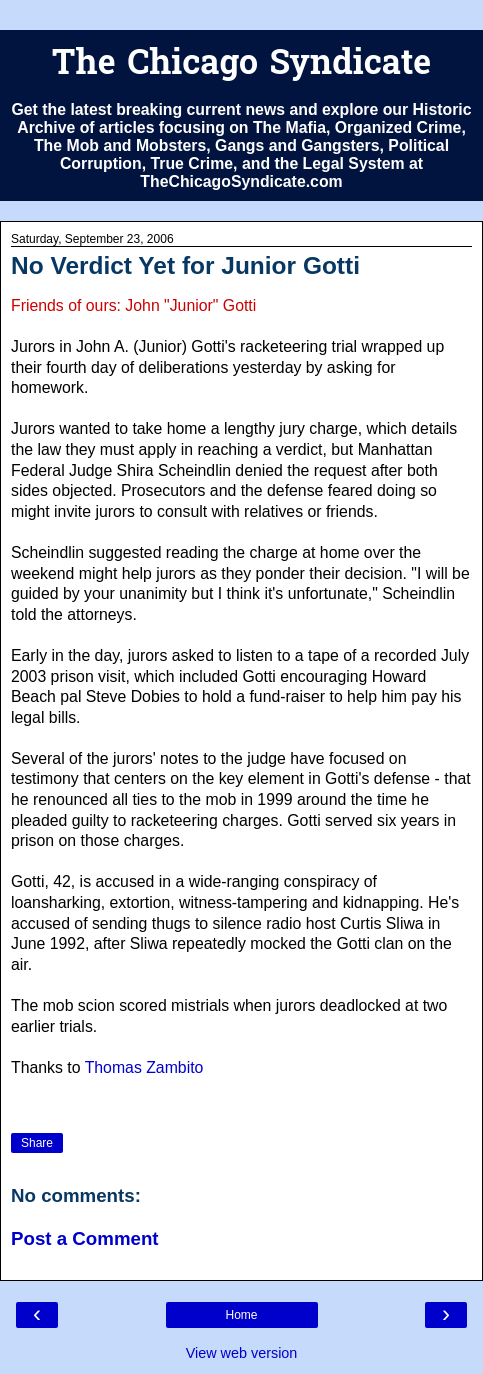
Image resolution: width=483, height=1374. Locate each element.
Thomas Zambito (144, 1067)
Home (241, 1315)
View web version (242, 1353)
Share (37, 1143)
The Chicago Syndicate (241, 65)
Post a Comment (85, 1238)
